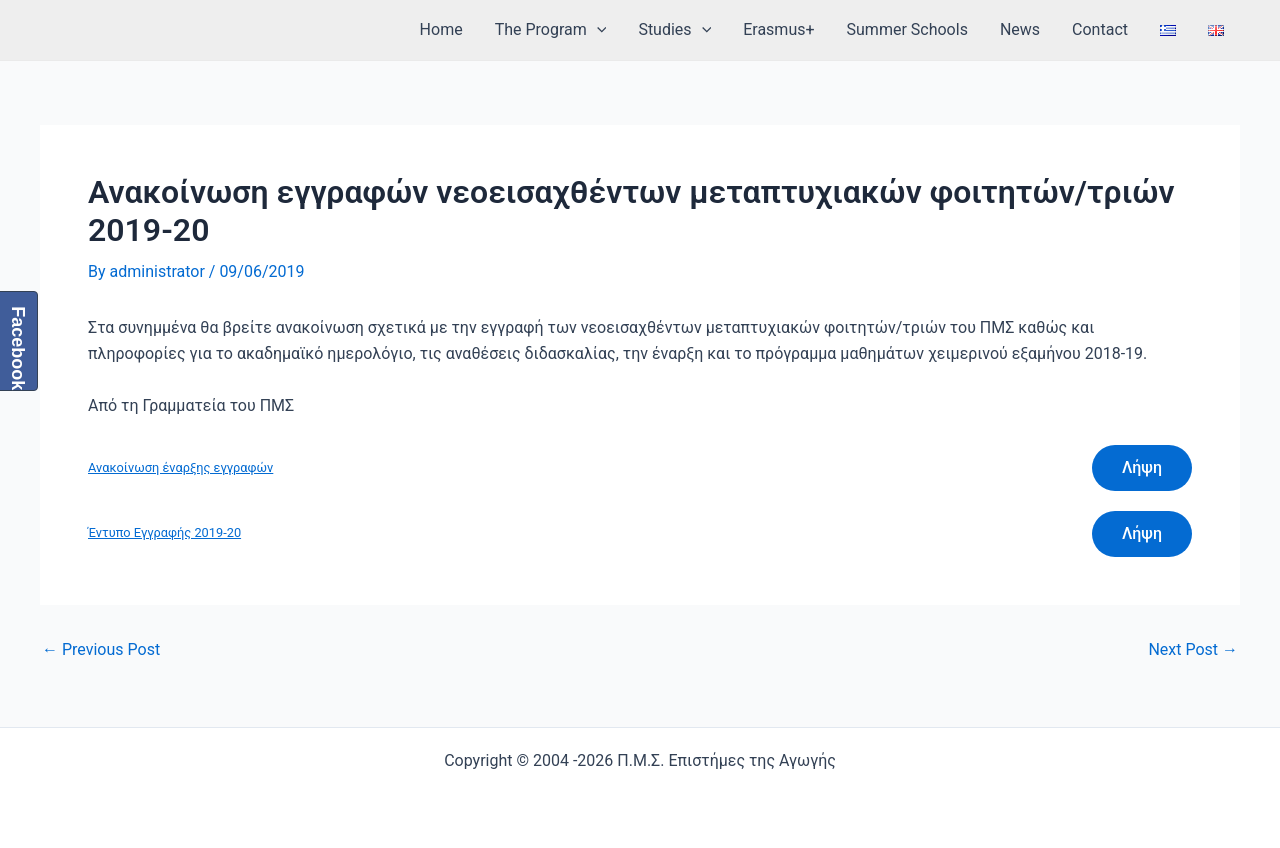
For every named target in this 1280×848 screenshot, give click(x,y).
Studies (674, 30)
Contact (1100, 29)
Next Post (1193, 650)
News (1020, 29)
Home (441, 29)
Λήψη (1142, 467)
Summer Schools (907, 29)
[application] (597, 30)
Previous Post (101, 650)
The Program (551, 30)
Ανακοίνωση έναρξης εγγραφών (180, 467)
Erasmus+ (778, 29)
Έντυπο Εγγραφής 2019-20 (164, 532)
